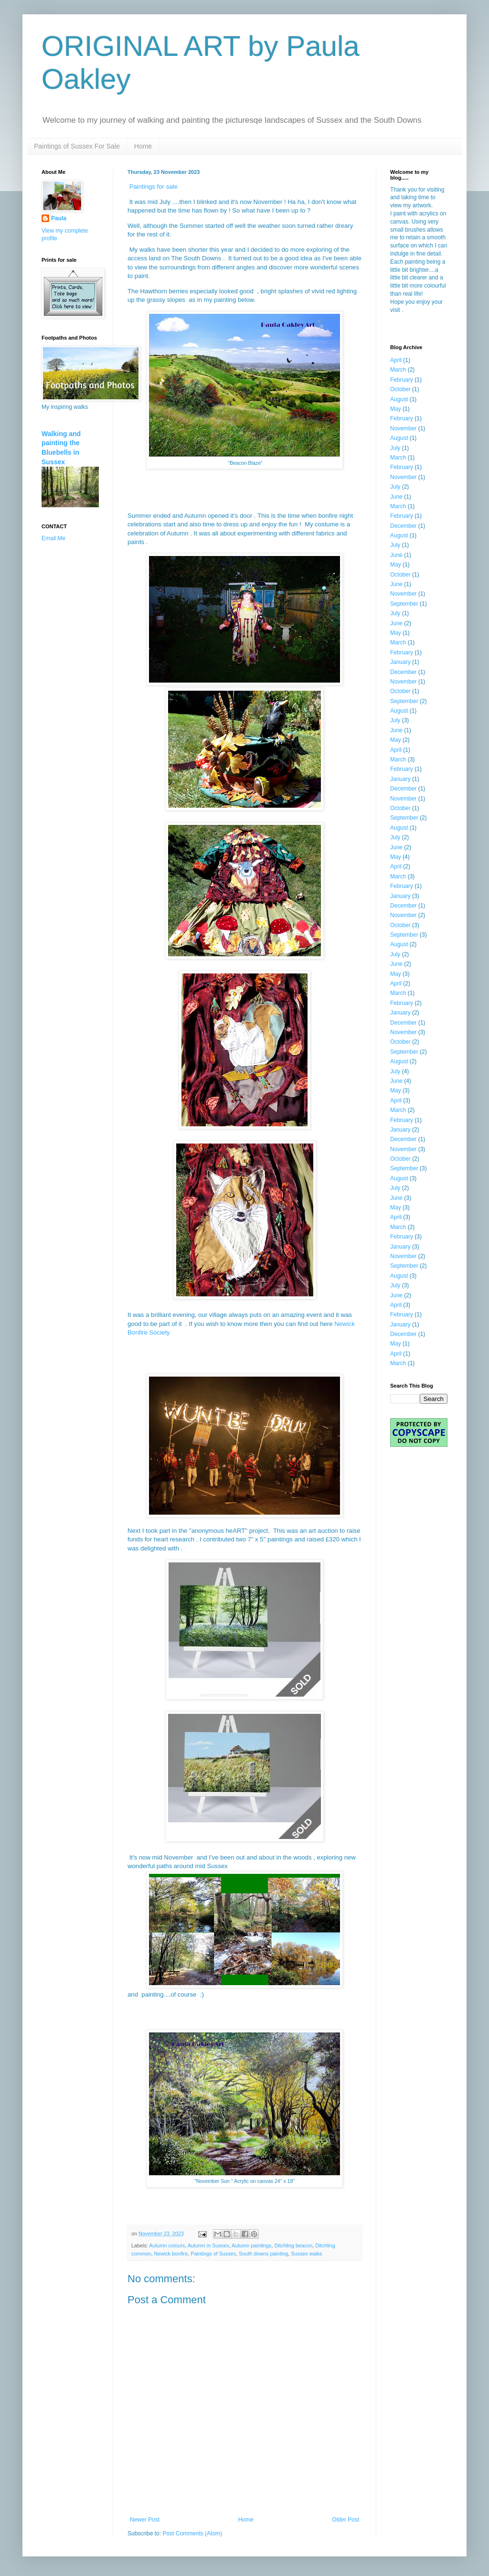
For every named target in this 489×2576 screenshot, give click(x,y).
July (395, 448)
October (400, 389)
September (404, 603)
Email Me (53, 538)
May (395, 409)
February (401, 379)
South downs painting (263, 2253)
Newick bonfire (171, 2253)
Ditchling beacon (294, 2245)
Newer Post (144, 2519)
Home (143, 146)
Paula (58, 218)
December (403, 526)
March (398, 369)
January (400, 662)
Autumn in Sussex (208, 2245)
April (396, 360)
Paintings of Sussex (213, 2253)
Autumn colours (167, 2245)
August (399, 399)
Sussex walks (306, 2253)
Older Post (345, 2519)
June (396, 496)
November (403, 428)
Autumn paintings (251, 2245)
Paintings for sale (155, 186)
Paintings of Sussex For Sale (77, 146)
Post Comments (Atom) (192, 2533)
